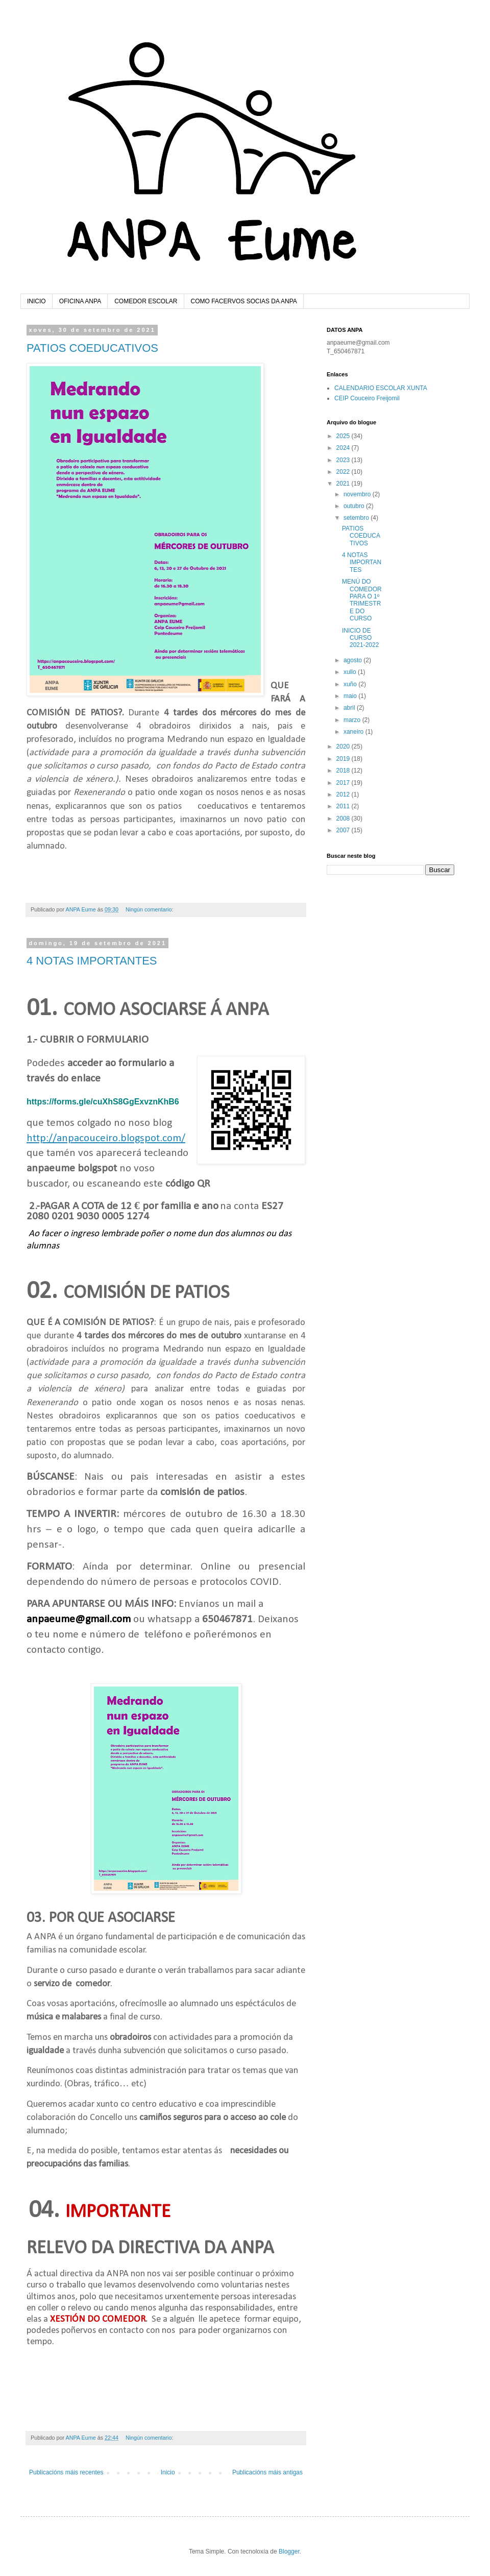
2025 (344, 436)
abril (350, 707)
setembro (357, 517)
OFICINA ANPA (80, 301)
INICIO (36, 301)
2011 (344, 806)
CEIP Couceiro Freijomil (367, 398)
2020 (344, 746)
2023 (344, 460)
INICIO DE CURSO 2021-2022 (360, 638)
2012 (344, 794)
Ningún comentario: (150, 909)
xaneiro (354, 731)
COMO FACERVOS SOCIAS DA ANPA (244, 301)
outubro (355, 506)
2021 (344, 483)
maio (351, 696)
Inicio (168, 2472)
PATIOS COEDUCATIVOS (92, 348)
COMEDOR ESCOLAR (145, 301)
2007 (344, 830)
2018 (344, 770)
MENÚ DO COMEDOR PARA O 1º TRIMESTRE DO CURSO (362, 600)
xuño (351, 684)
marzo (353, 720)
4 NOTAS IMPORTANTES (92, 960)
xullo (351, 672)
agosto (353, 660)
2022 (344, 471)
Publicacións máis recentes (66, 2472)
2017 (344, 782)
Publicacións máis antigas (267, 2472)
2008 (344, 818)
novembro (358, 494)
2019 (344, 758)
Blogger (289, 2551)
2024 (344, 447)
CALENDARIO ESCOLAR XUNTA (380, 388)
